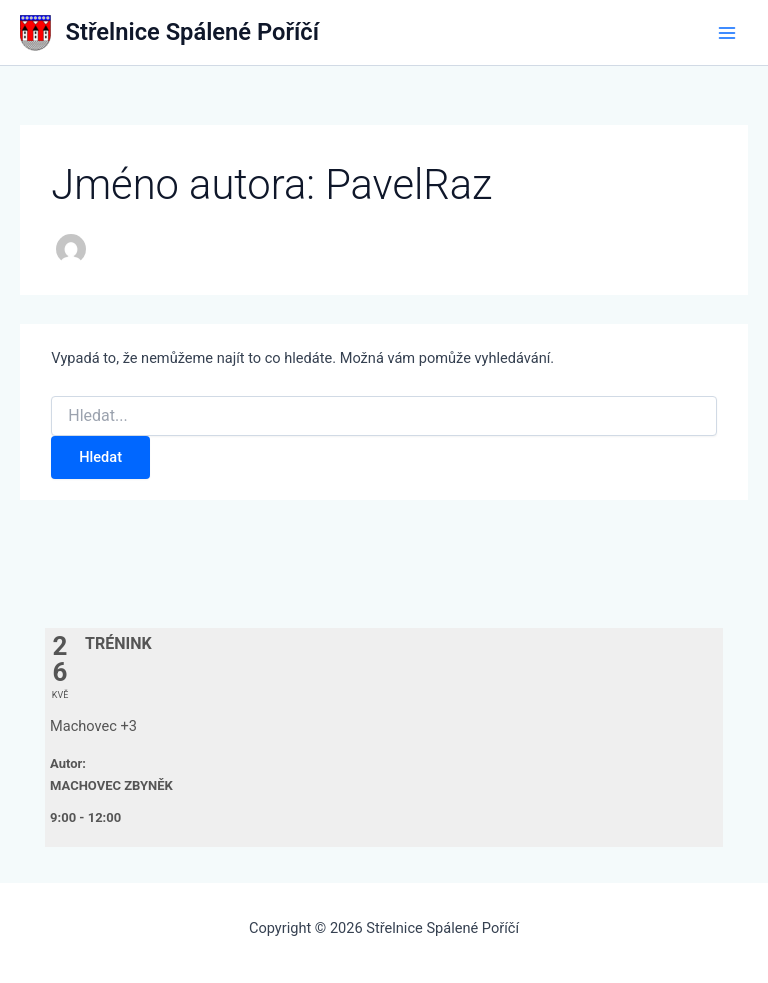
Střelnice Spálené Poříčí (192, 32)
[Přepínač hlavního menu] (727, 33)
